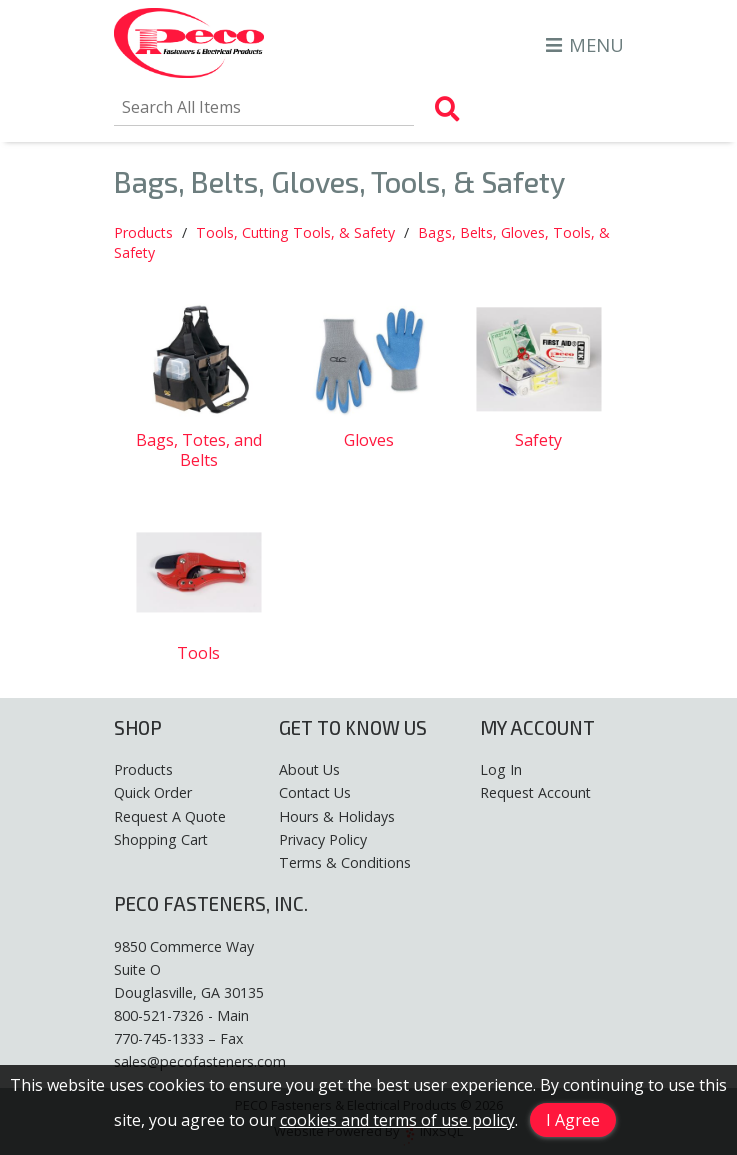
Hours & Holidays (337, 816)
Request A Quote (170, 816)
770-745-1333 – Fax (178, 1038)
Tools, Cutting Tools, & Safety (295, 232)
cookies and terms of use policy (397, 1120)
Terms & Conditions (345, 862)
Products (143, 232)
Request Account (535, 792)
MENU (584, 44)
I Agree (573, 1120)
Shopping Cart (161, 839)
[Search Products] (447, 109)
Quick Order (153, 792)
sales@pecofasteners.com (200, 1061)
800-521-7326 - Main (181, 1015)
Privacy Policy (323, 839)
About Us (309, 769)
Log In (501, 769)
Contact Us (315, 792)
